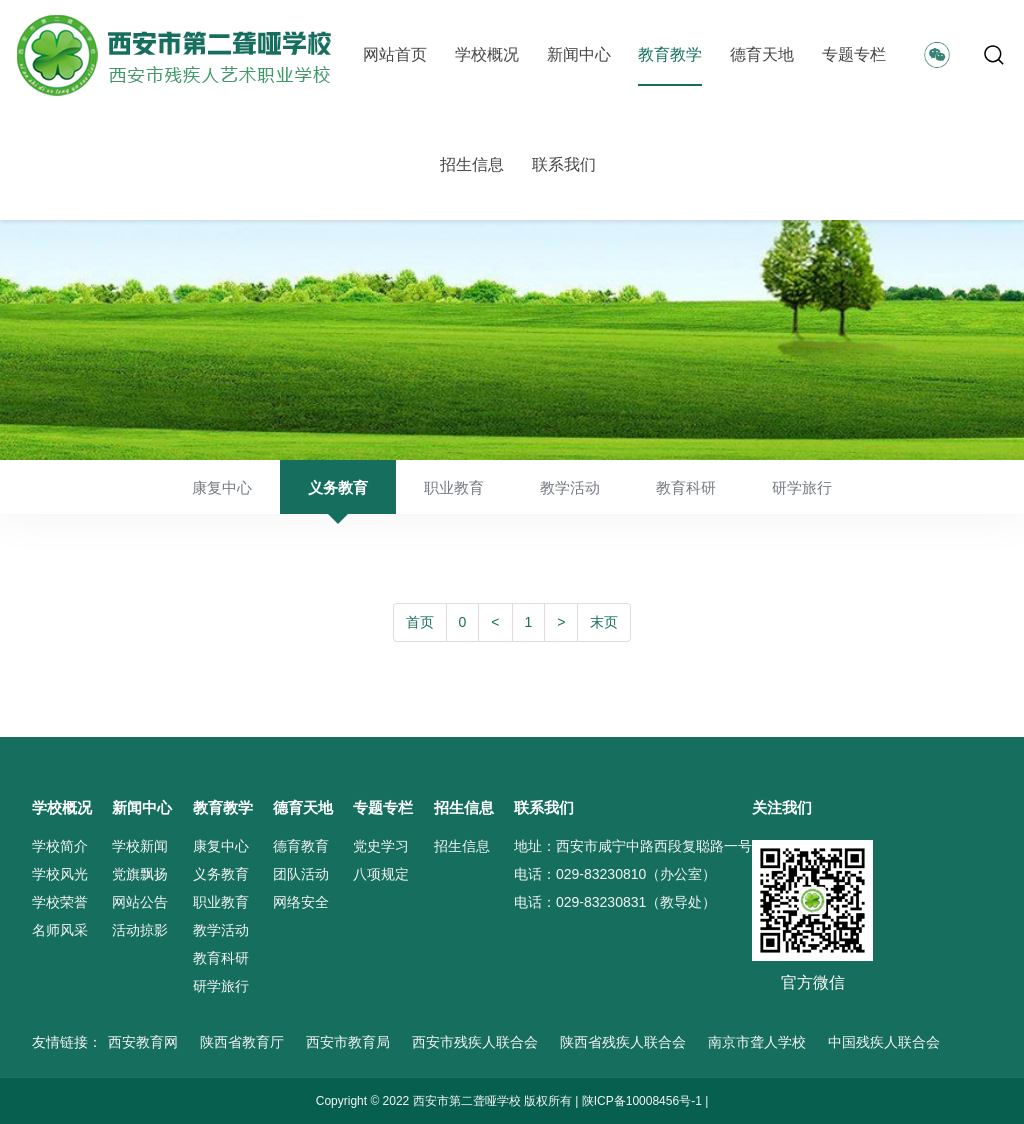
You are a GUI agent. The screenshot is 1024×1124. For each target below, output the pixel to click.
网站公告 (140, 902)
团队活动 (301, 874)
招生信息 (472, 164)
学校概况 (487, 54)
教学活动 (570, 487)
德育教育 (301, 846)
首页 (420, 622)
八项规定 (381, 874)
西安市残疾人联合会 (475, 1042)
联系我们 (564, 164)
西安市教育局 (348, 1042)
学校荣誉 (60, 902)
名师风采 (60, 930)
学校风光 (60, 874)
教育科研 (686, 487)
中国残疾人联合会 (884, 1042)
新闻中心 (579, 54)
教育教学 (670, 54)
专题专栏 (854, 54)
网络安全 (301, 902)
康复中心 (222, 487)
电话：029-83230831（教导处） (615, 902)
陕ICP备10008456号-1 (642, 1101)
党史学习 (381, 846)
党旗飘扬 (140, 874)
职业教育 (454, 487)
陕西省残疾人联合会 (623, 1042)
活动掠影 (140, 930)
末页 (604, 622)
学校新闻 (140, 846)
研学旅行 (802, 487)
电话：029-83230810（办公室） (615, 874)
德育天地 (762, 54)
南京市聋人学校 (757, 1042)
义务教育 (338, 487)
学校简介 (60, 846)
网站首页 (395, 54)
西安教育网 (143, 1042)
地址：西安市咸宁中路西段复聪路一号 (633, 846)
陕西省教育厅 (242, 1042)
